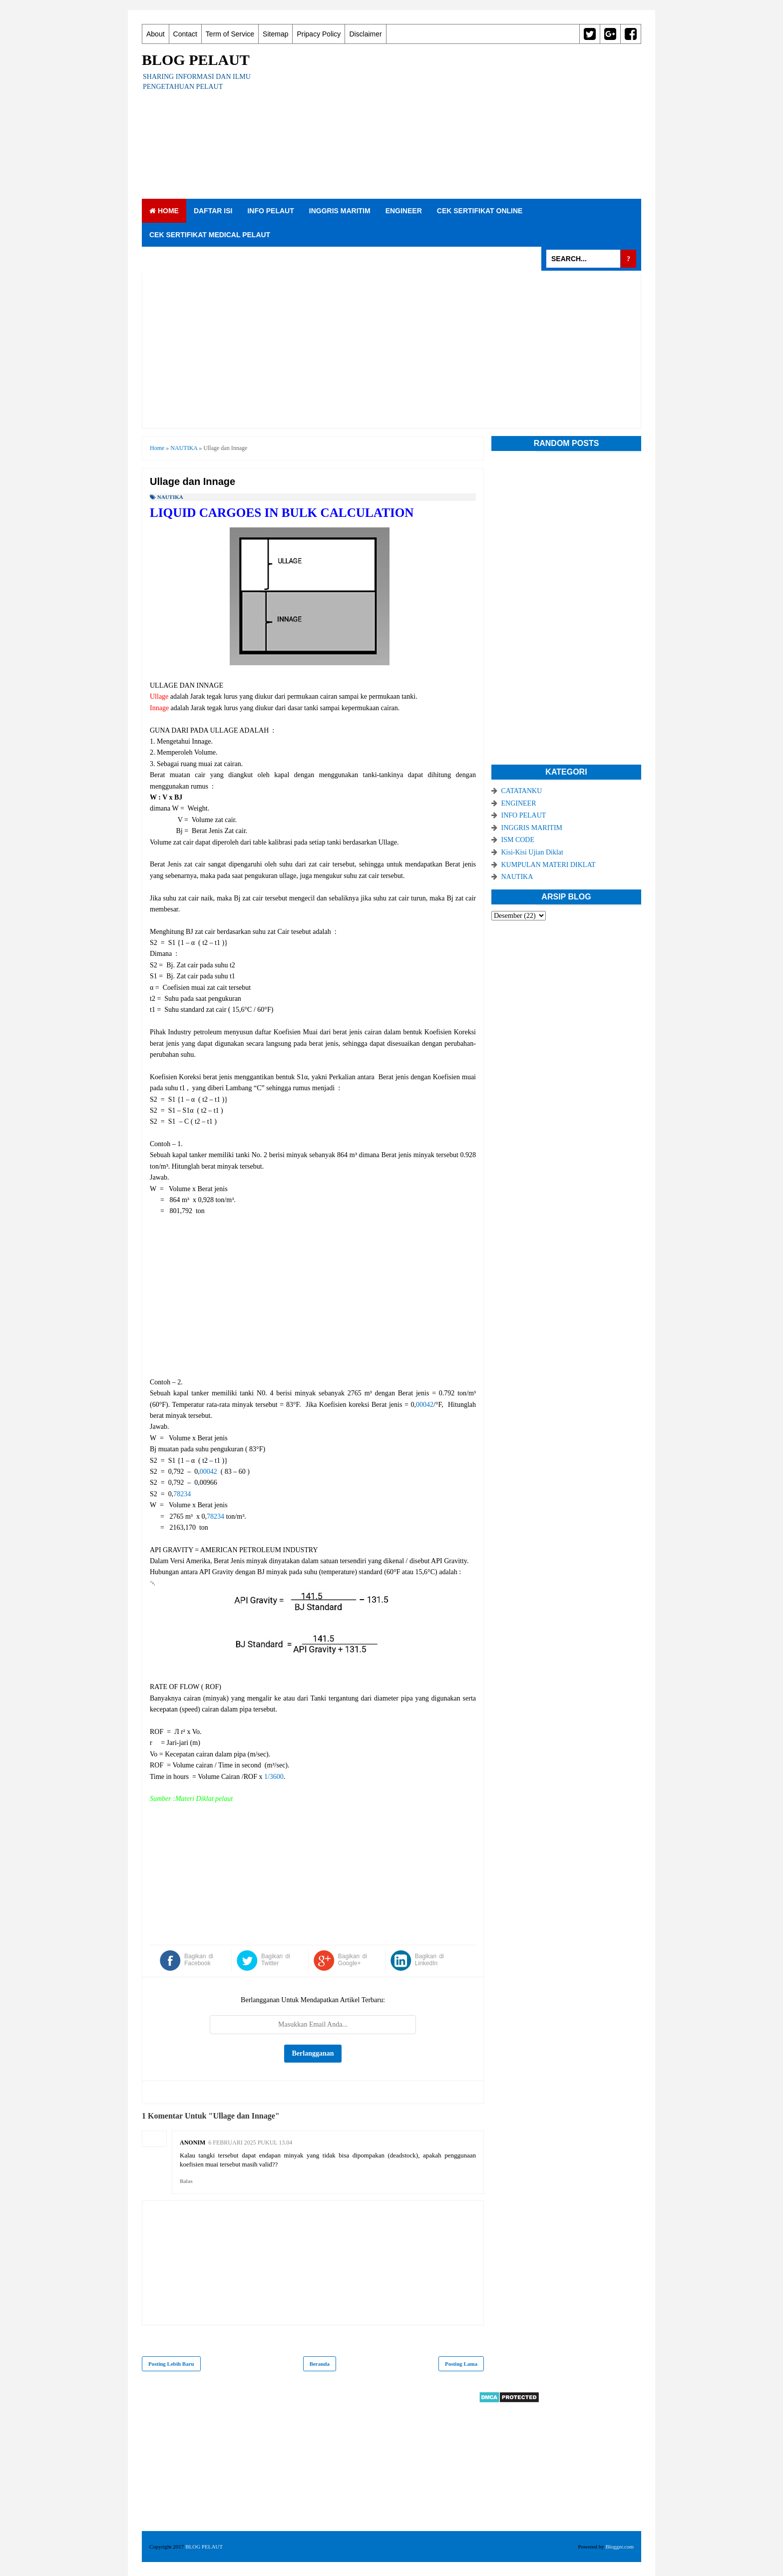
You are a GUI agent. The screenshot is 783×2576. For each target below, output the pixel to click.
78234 (182, 1494)
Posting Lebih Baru (171, 2364)
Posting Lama (461, 2364)
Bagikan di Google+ (352, 1960)
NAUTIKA (170, 497)
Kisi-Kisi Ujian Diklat (532, 852)
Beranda (320, 2364)
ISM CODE (518, 840)
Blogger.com (619, 2547)
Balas (186, 2181)
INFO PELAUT (270, 211)
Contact (185, 34)
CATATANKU (521, 791)
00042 (424, 1404)
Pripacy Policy (319, 34)
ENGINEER (404, 211)
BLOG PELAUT (196, 59)
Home (164, 211)
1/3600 (274, 1776)
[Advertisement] (459, 121)
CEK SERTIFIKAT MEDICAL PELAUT (209, 235)
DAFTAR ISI (213, 211)
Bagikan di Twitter (275, 1960)
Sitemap (275, 34)
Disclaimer (365, 34)
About (155, 34)
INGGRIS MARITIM (340, 211)
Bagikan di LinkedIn (429, 1960)
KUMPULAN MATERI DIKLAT (548, 864)
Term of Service (230, 34)
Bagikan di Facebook (198, 1960)
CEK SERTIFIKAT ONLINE (480, 211)
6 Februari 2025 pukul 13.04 (250, 2142)
